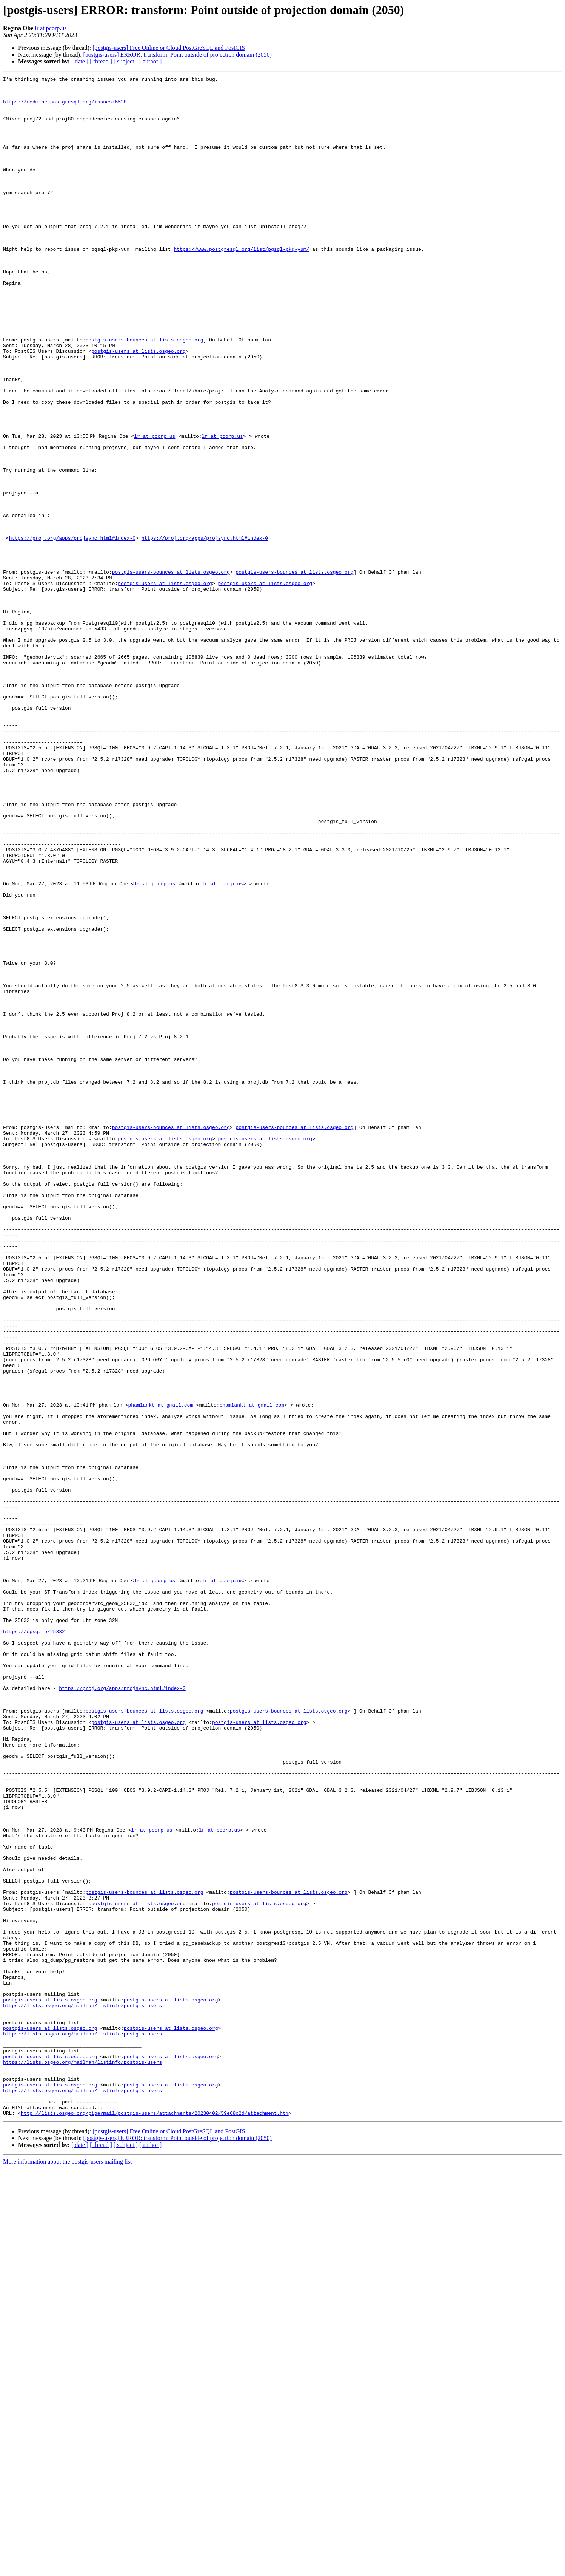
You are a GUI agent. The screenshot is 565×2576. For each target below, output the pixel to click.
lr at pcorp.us (50, 28)
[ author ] (150, 61)
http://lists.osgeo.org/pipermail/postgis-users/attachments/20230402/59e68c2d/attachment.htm (155, 2520)
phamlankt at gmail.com (161, 1671)
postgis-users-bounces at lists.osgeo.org (144, 392)
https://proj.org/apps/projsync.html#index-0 (72, 630)
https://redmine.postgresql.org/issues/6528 (65, 107)
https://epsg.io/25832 (34, 1943)
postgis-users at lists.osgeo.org (138, 406)
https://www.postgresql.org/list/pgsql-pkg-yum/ (241, 284)
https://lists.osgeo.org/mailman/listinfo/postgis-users (82, 2391)
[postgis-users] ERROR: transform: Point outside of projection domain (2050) (177, 54)
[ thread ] (101, 61)
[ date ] (79, 61)
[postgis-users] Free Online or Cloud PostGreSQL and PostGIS (168, 48)
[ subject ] (126, 61)
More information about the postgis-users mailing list (67, 2569)
